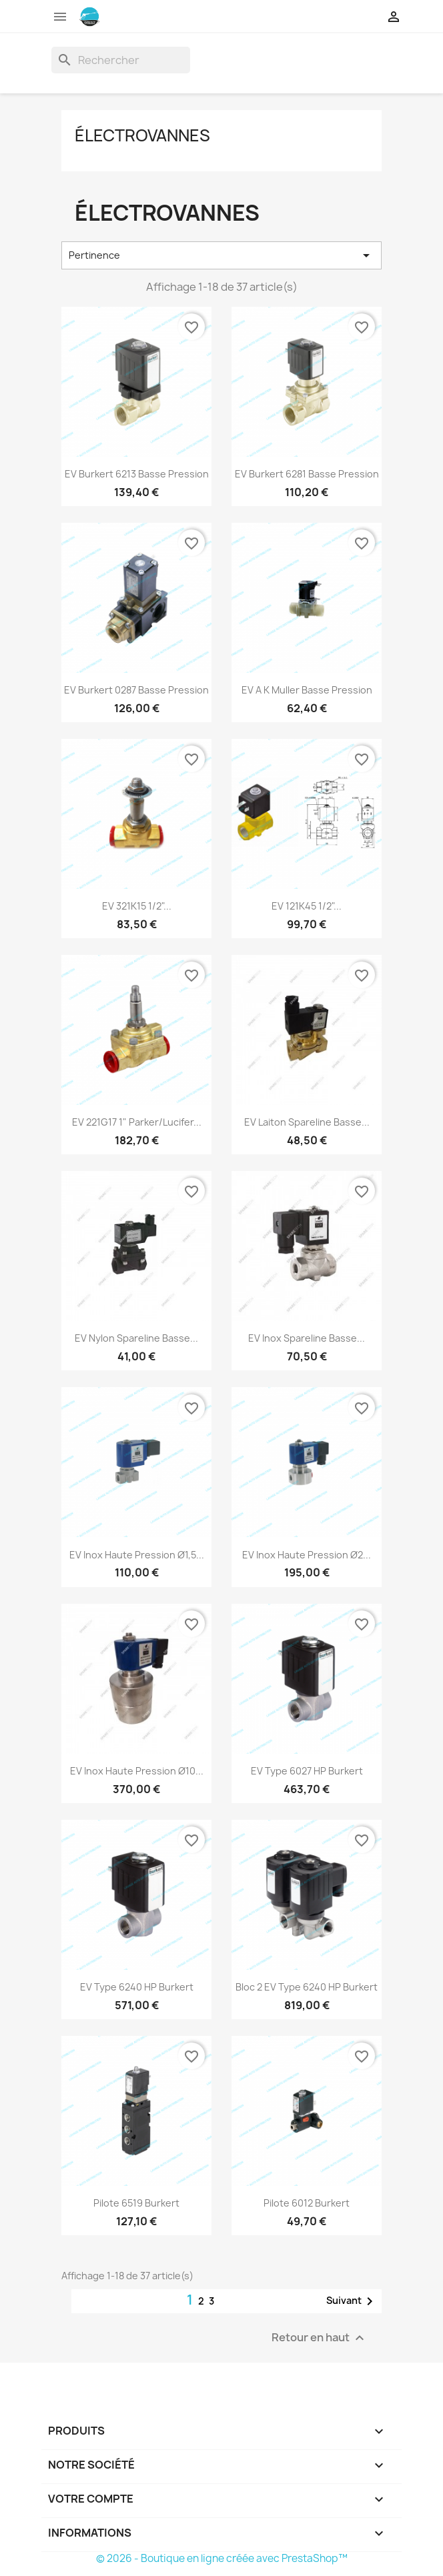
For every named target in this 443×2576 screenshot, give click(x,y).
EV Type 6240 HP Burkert (136, 1987)
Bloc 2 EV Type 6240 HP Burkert (307, 1987)
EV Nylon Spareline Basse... (136, 1338)
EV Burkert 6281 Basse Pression (307, 473)
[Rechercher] (120, 60)
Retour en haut (320, 2338)
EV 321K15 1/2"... (136, 906)
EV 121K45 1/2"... (307, 906)
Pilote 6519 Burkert (136, 2203)
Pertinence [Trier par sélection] (221, 255)
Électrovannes (142, 135)
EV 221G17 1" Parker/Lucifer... (136, 1122)
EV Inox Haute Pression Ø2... (306, 1554)
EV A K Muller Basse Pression (307, 690)
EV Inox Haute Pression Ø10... (136, 1770)
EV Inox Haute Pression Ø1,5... (136, 1554)
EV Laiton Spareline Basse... (307, 1122)
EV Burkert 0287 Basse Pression (136, 690)
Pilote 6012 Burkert (307, 2203)
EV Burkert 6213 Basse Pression (137, 473)
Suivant (352, 2301)
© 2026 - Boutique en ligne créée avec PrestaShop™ (222, 2558)
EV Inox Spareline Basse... (306, 1338)
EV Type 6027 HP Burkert (307, 1770)
